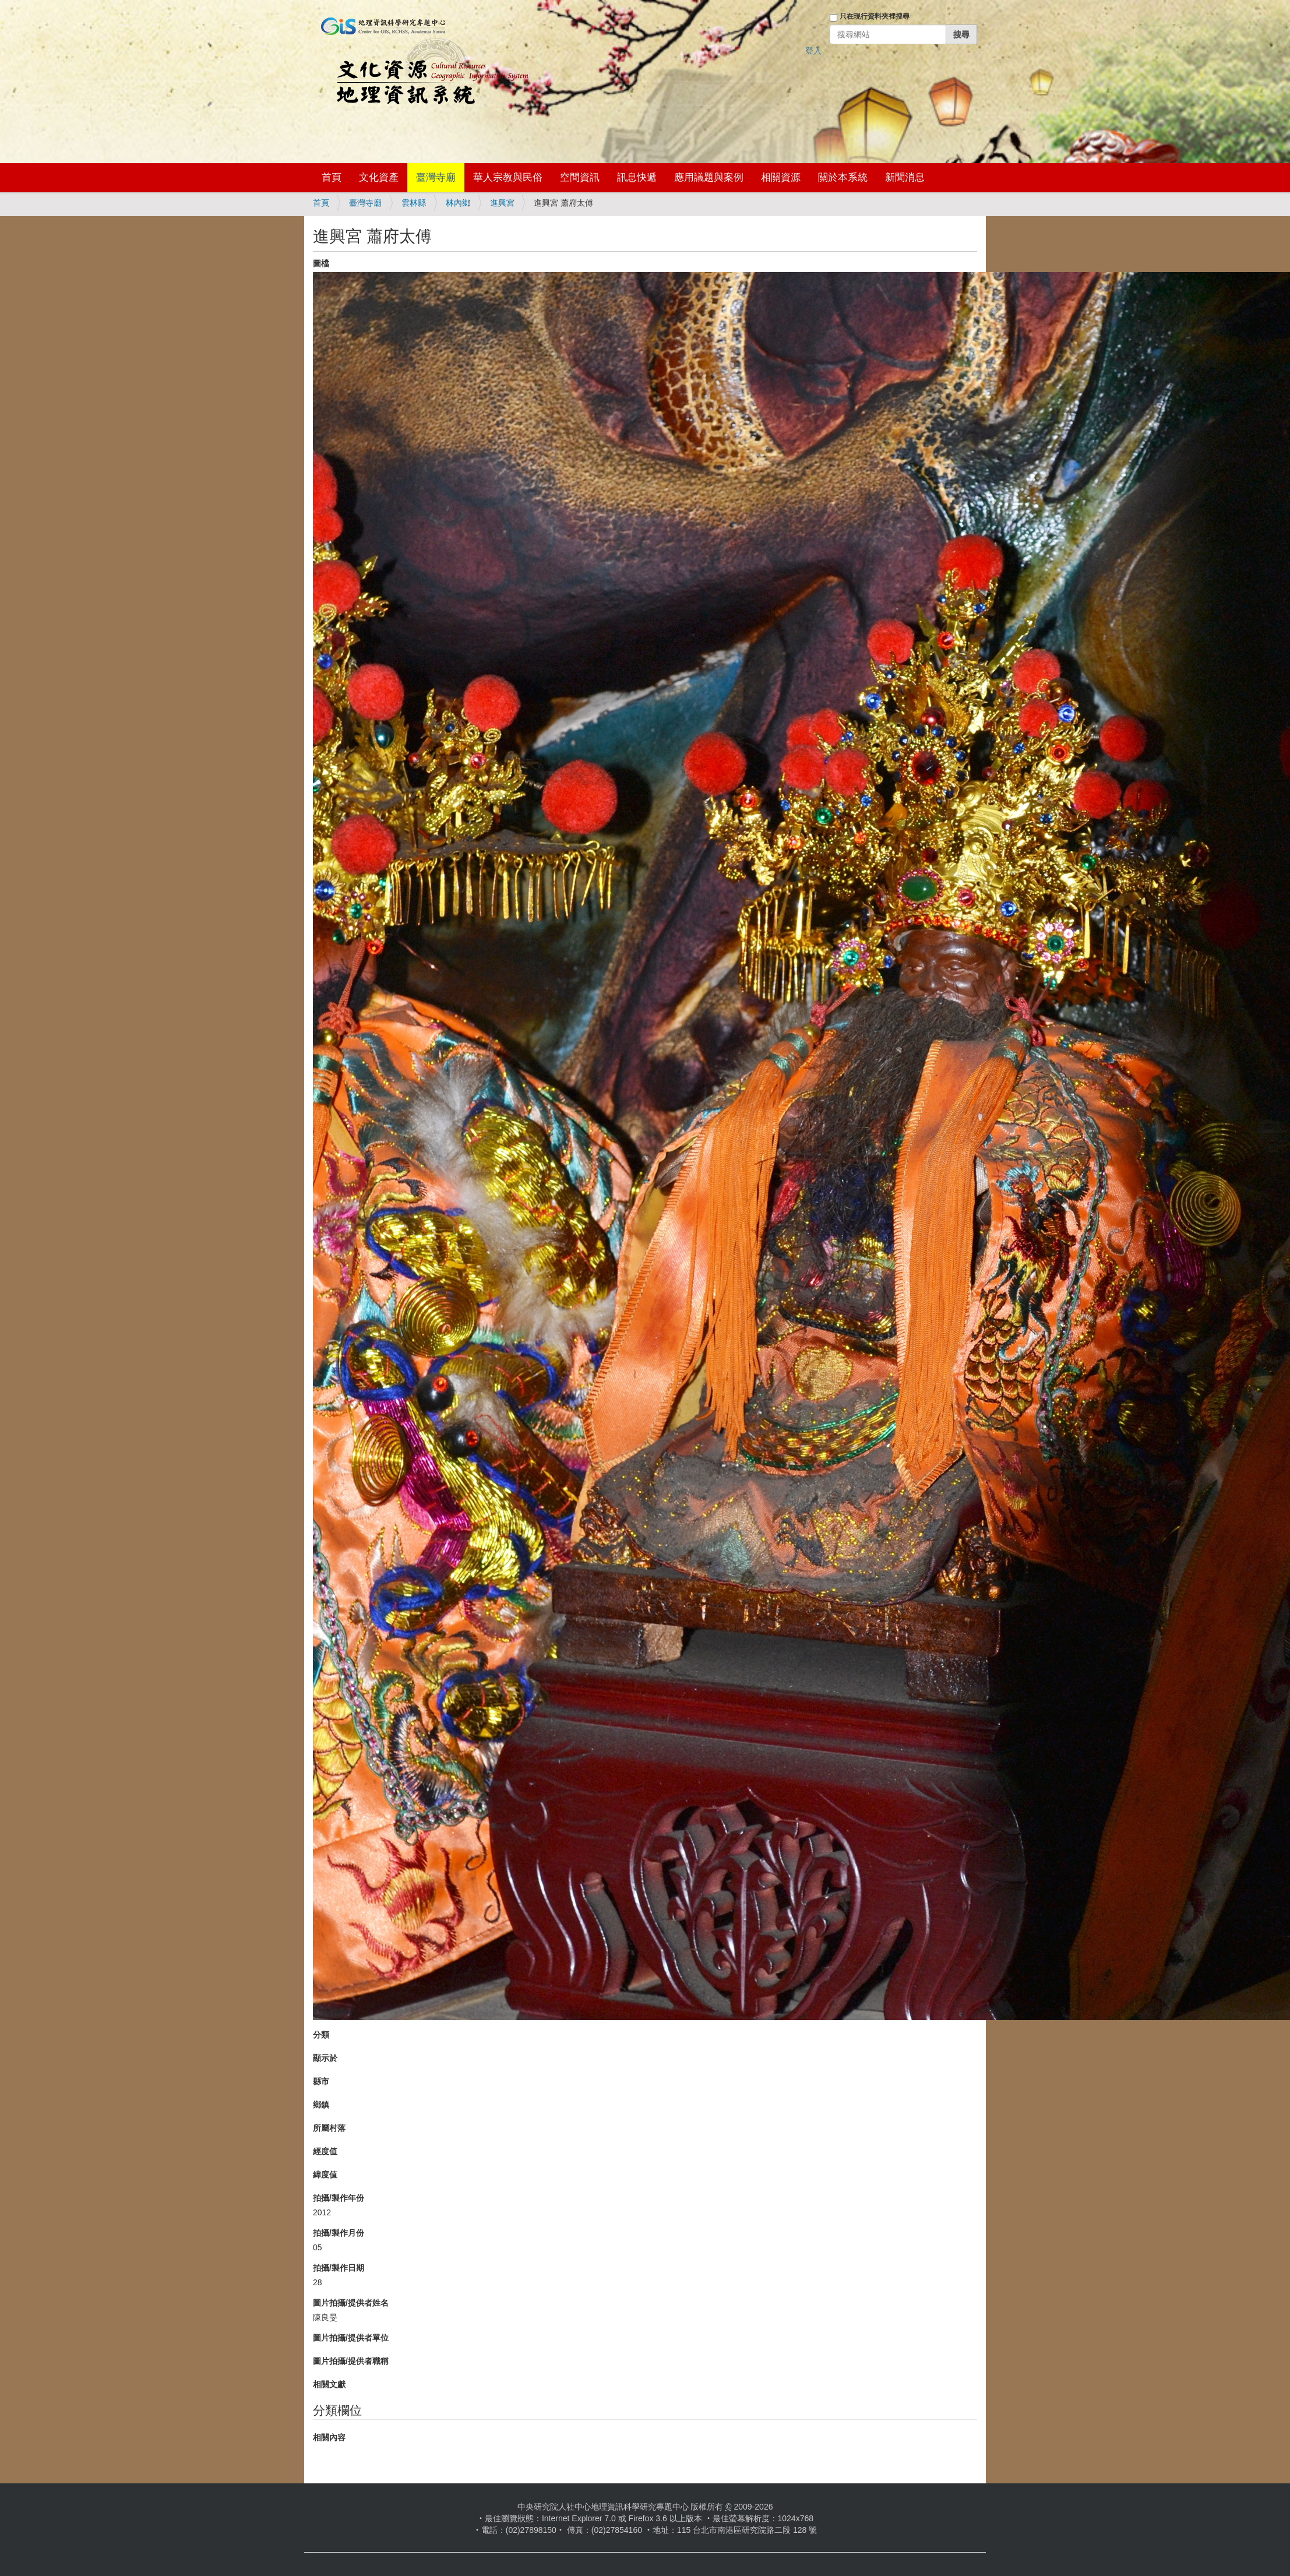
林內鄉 (458, 202)
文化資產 (379, 177)
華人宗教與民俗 (507, 177)
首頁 (331, 177)
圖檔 (321, 263)
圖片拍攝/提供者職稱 (351, 2361)
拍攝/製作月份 (338, 2232)
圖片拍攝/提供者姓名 (351, 2302)
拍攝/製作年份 (338, 2198)
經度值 (325, 2151)
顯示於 (325, 2058)
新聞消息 (905, 177)
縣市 (321, 2081)
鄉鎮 (321, 2104)
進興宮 (502, 202)
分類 (321, 2034)
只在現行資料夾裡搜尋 (875, 16)
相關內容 (329, 2437)
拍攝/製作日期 (338, 2267)
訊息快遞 (637, 177)
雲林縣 (413, 202)
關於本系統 (843, 177)
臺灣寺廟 (436, 177)
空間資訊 (580, 177)
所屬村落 (329, 2128)
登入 (813, 50)
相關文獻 (329, 2384)
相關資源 (781, 177)
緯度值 (325, 2174)
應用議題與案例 (708, 177)
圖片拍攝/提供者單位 (351, 2337)
